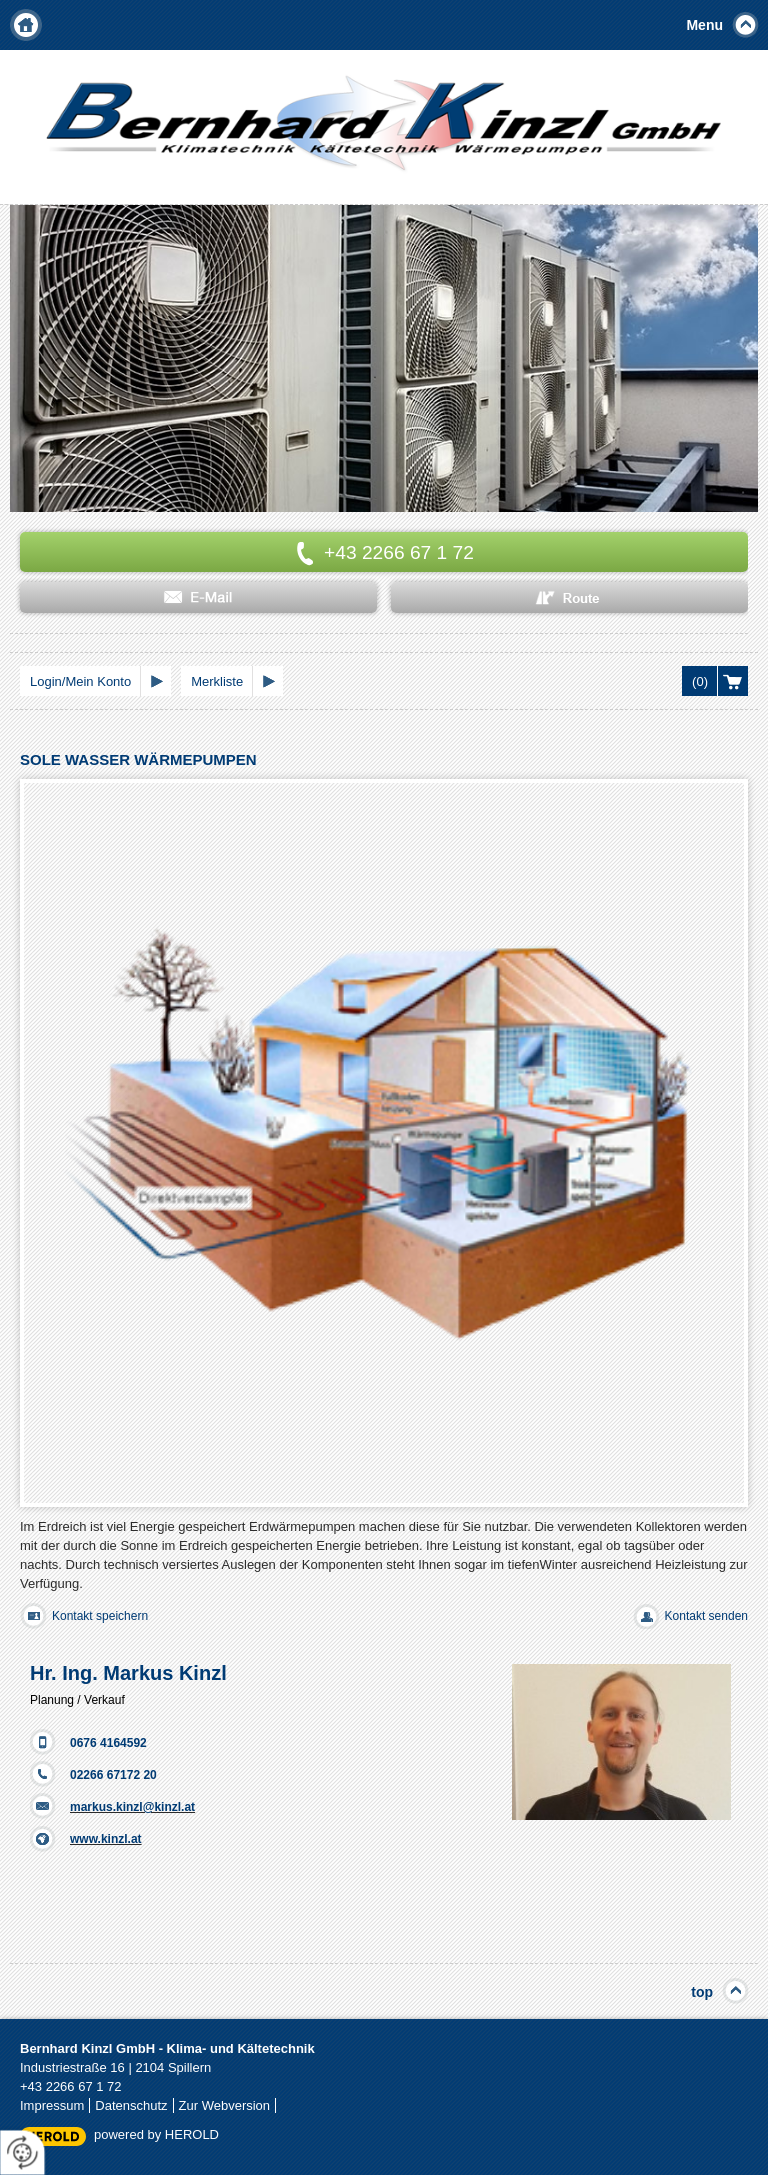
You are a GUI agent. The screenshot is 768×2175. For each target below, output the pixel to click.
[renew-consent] (22, 2152)
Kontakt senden (706, 1616)
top (702, 1992)
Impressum (52, 2105)
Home (26, 25)
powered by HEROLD (156, 2134)
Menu (704, 25)
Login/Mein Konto (80, 681)
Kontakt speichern (100, 1616)
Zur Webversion (225, 2105)
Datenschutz (131, 2105)
